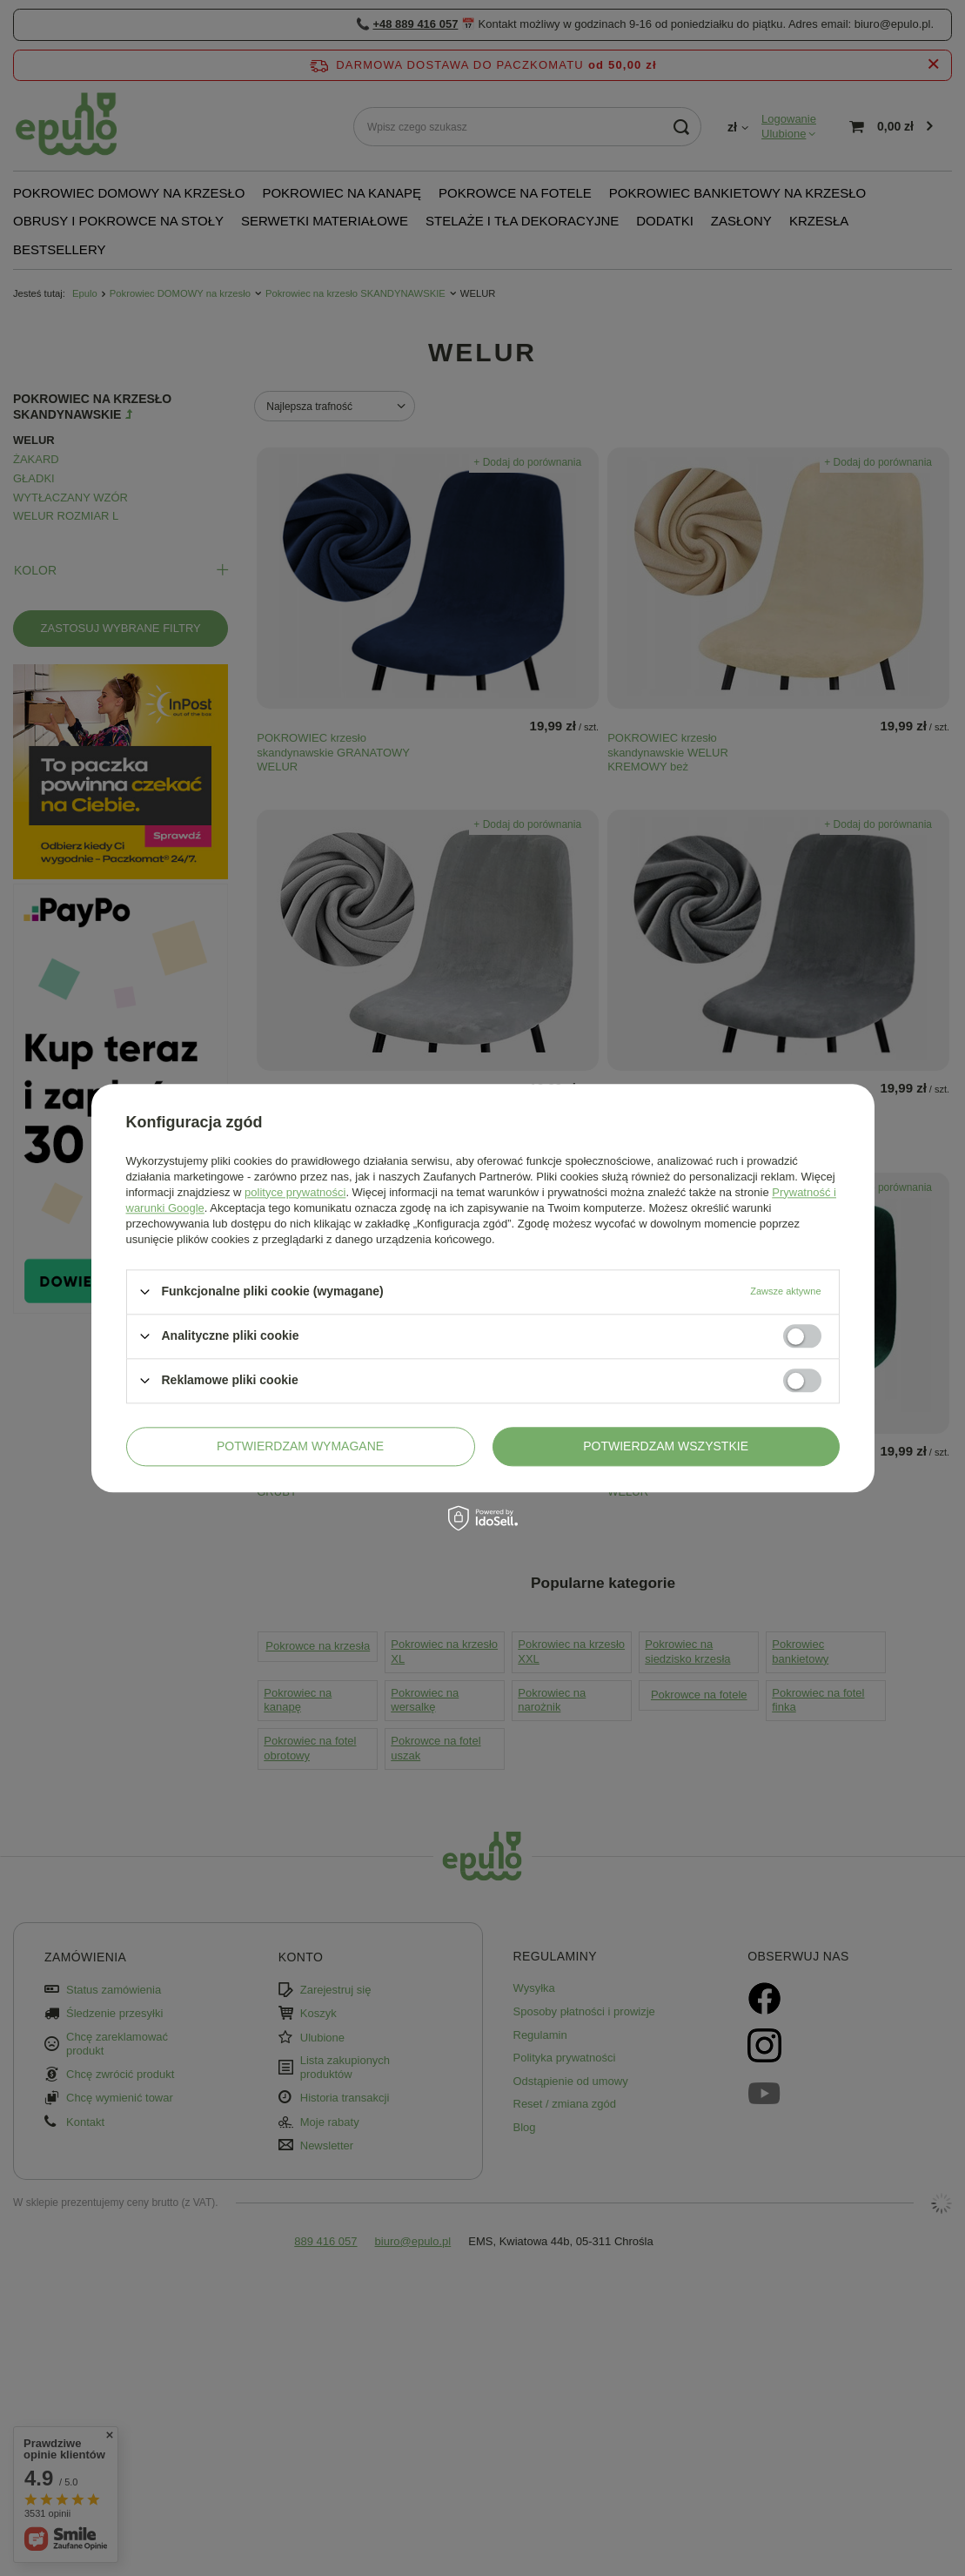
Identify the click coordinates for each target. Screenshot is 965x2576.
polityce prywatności (295, 1192)
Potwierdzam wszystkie (665, 1446)
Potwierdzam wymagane (300, 1446)
